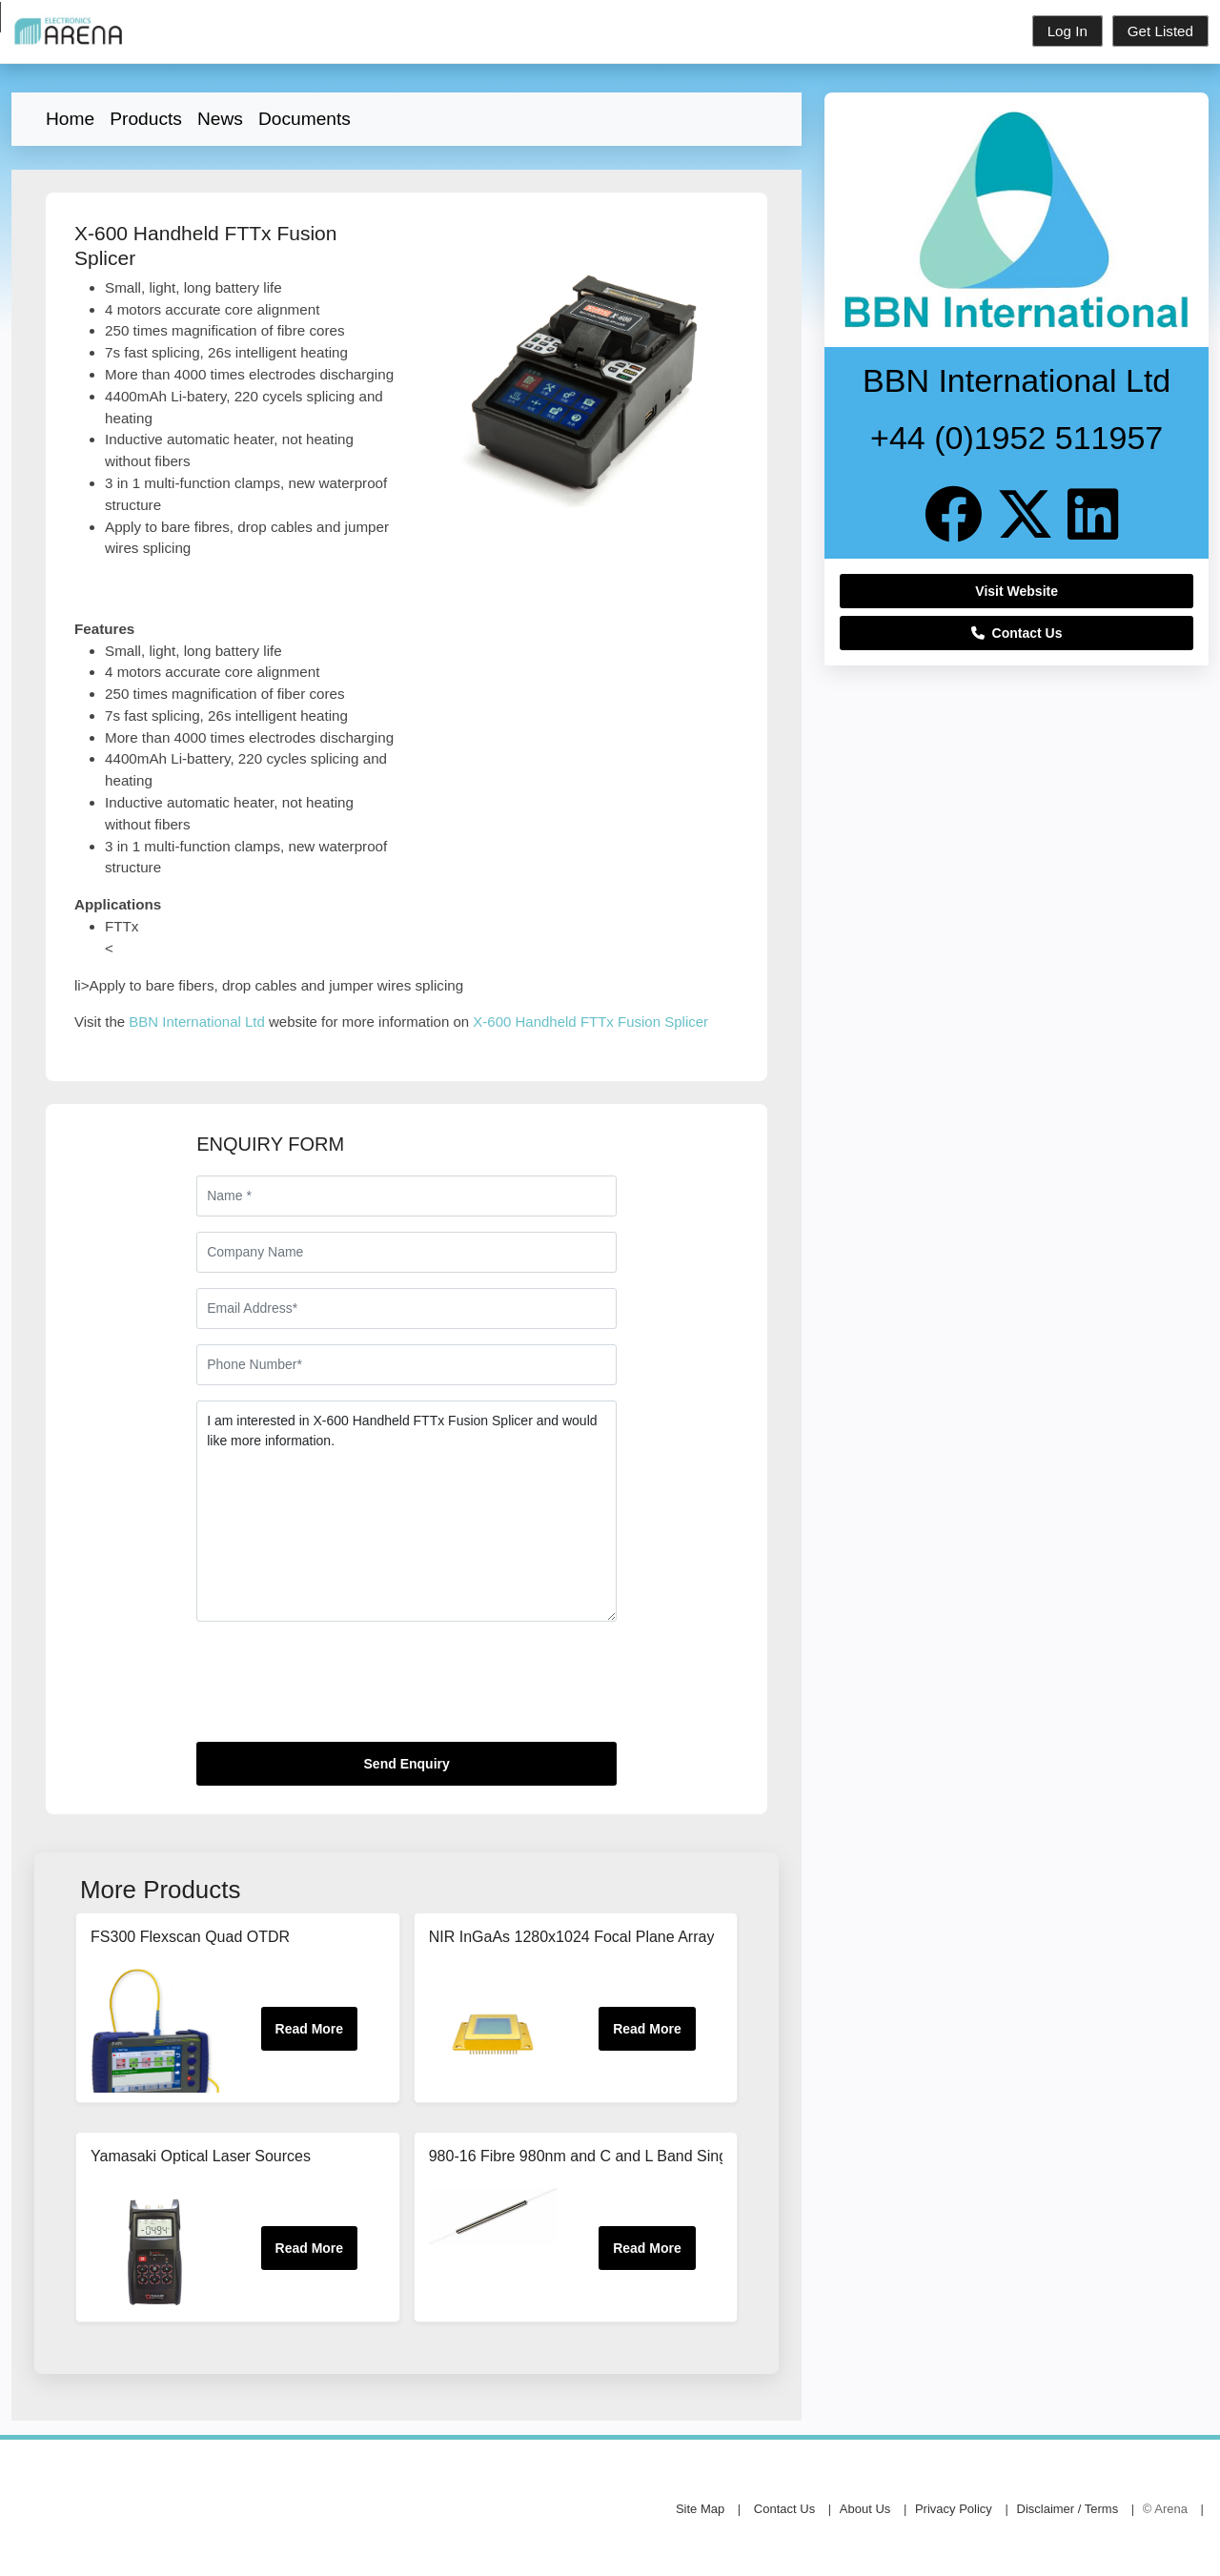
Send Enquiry (407, 1763)
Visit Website (1016, 591)
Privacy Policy (953, 2509)
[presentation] (341, 1689)
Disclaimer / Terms (1068, 2509)
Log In (1067, 31)
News (220, 119)
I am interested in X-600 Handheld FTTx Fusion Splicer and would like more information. (406, 1511)
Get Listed (1160, 31)
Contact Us (1017, 633)
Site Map (700, 2509)
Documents (304, 119)
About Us (865, 2509)
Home (70, 119)
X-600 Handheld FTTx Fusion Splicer (590, 1021)
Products (146, 119)
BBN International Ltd (197, 1021)
